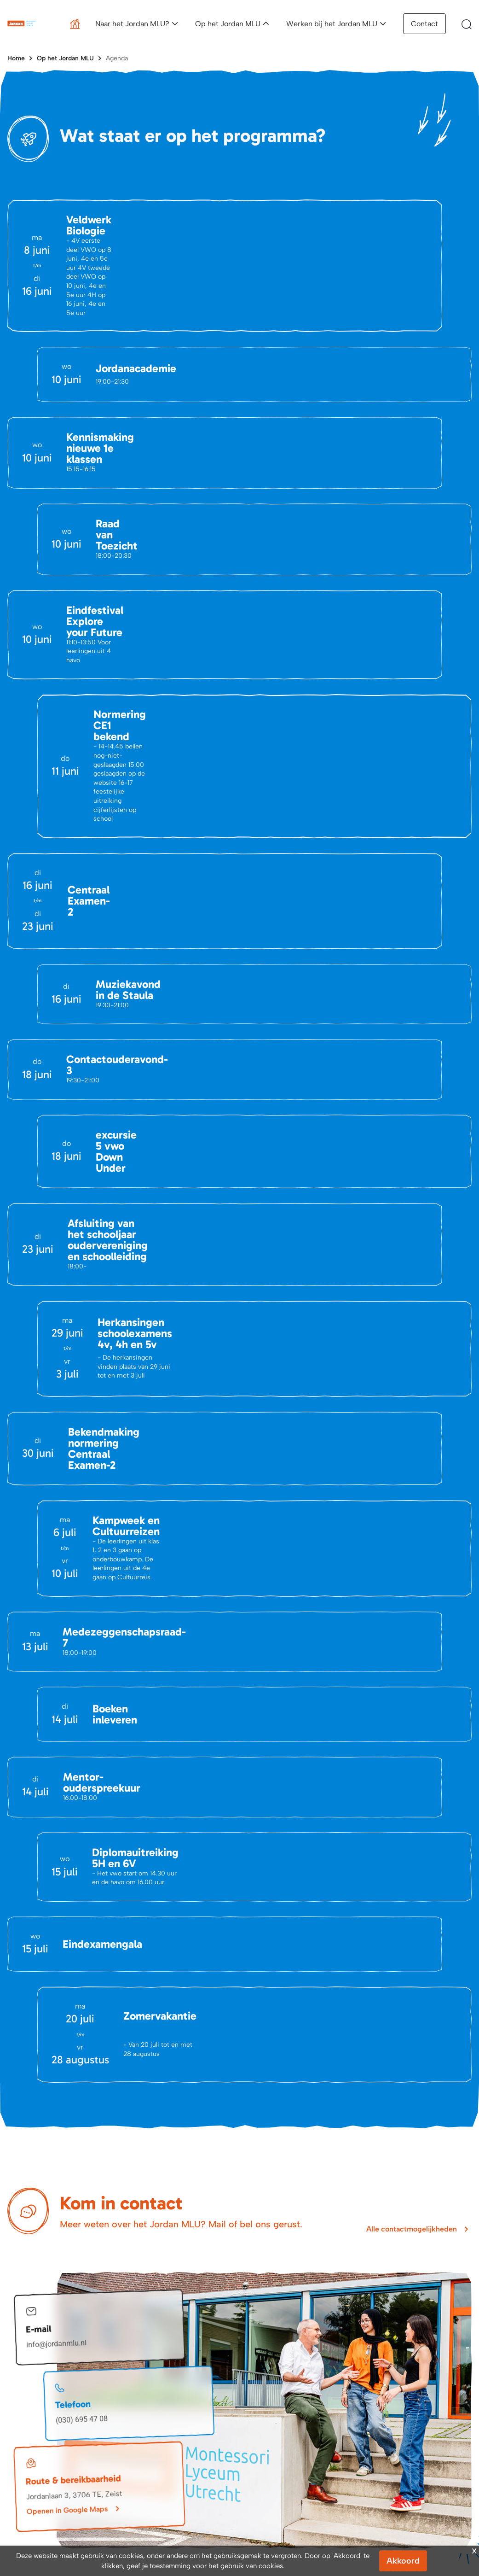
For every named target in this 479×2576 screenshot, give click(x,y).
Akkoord (403, 2561)
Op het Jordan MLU (227, 23)
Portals (140, 2451)
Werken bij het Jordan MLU (331, 23)
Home (16, 58)
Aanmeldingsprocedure (287, 2422)
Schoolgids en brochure (288, 2462)
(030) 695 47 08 (82, 2131)
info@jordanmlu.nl (56, 2055)
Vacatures (21, 2451)
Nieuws (18, 2437)
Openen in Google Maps (67, 2221)
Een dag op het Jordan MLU (415, 2422)
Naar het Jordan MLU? (132, 23)
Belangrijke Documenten (166, 2437)
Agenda (117, 58)
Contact (424, 23)
